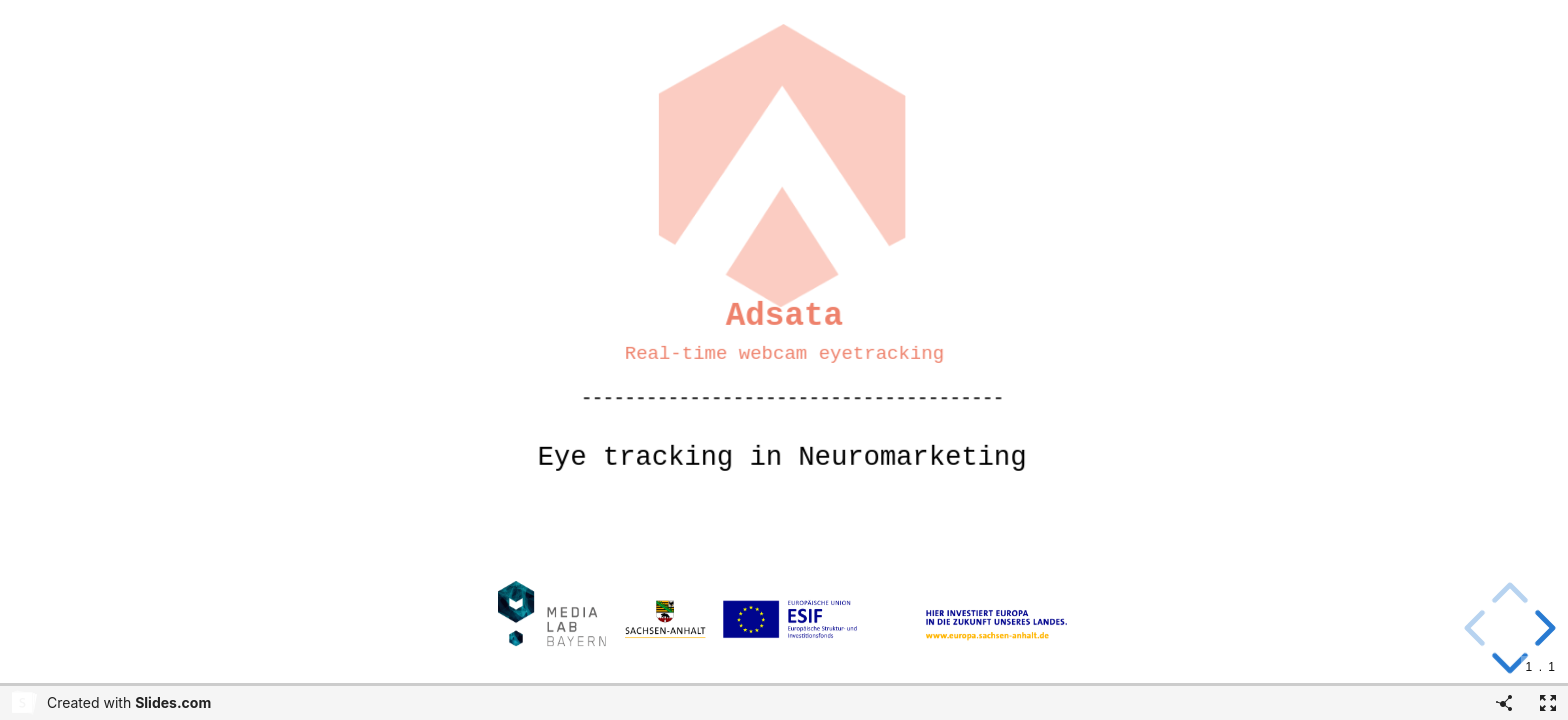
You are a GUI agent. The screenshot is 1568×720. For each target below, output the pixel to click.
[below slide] (1510, 665)
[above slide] (1510, 596)
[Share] (1504, 703)
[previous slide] (1478, 628)
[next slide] (1542, 628)
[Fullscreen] (1548, 703)
